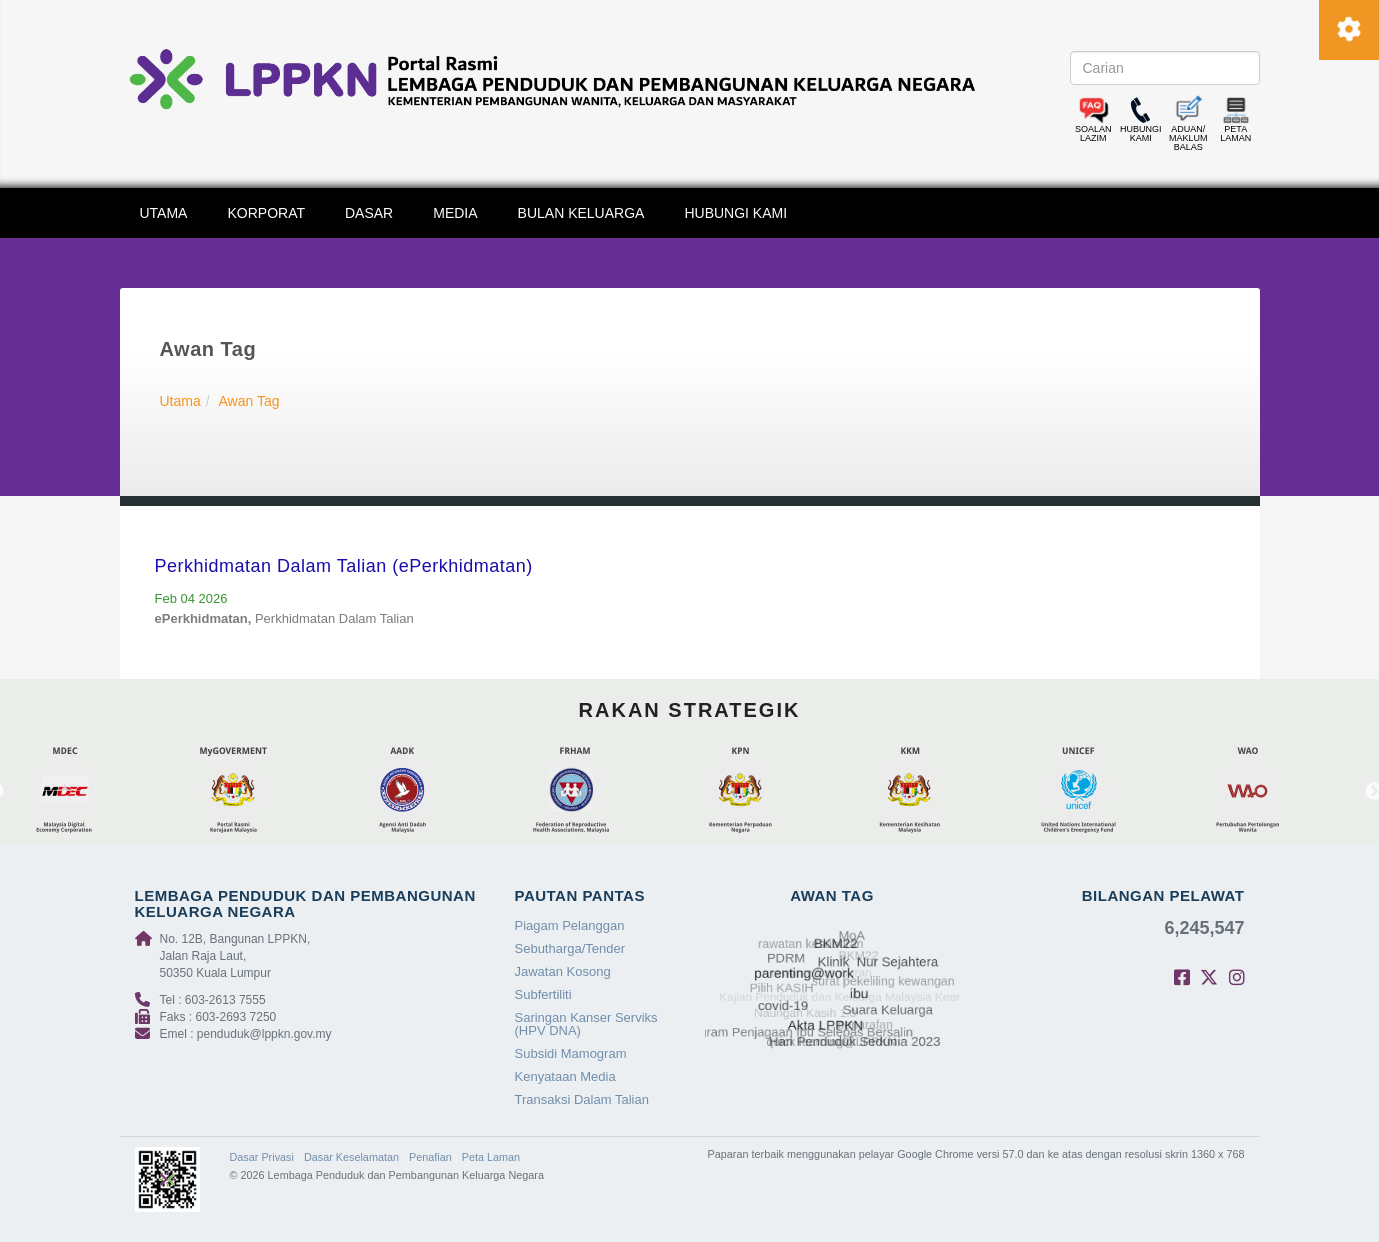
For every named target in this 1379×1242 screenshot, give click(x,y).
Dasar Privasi (262, 1157)
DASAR (369, 213)
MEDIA (455, 213)
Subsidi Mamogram (571, 1053)
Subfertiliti (543, 994)
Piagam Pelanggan (570, 925)
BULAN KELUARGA (581, 213)
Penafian (430, 1157)
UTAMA (164, 213)
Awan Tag (249, 401)
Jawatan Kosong (563, 971)
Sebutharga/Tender (570, 948)
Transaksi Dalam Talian (582, 1099)
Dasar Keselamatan (351, 1157)
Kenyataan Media (565, 1076)
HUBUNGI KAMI (735, 213)
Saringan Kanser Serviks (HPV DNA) (586, 1024)
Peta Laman (491, 1157)
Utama (180, 401)
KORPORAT (266, 213)
